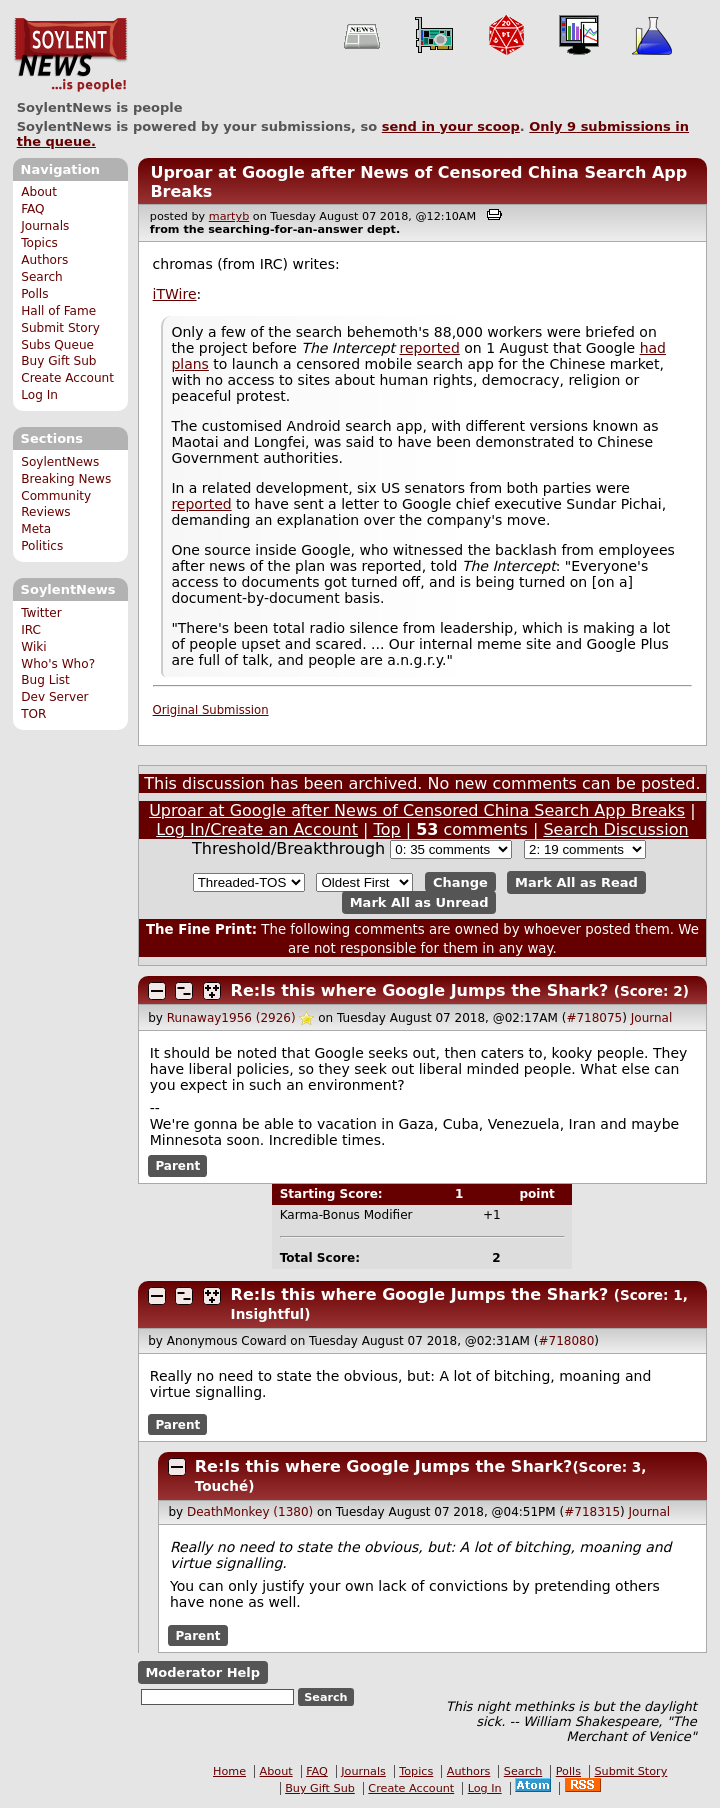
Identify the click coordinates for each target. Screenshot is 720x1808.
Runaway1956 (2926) (231, 1018)
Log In (39, 395)
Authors (44, 260)
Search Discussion (615, 829)
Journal (652, 1018)
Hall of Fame (58, 311)
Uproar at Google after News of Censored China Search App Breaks (417, 810)
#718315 (592, 1512)
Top (387, 829)
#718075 (594, 1018)
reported (430, 348)
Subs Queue (57, 345)
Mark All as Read (576, 882)
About (39, 192)
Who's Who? (58, 664)
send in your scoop (451, 126)
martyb (229, 216)
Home (229, 1771)
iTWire (175, 294)
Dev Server (54, 697)
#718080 (566, 1341)
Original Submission (211, 710)
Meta (36, 529)
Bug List (45, 680)
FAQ (32, 209)
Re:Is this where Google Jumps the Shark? (420, 990)
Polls (34, 294)
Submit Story (60, 328)
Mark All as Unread (419, 902)
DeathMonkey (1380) (250, 1512)
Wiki (33, 647)
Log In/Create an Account (257, 829)
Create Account (67, 378)
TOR (33, 714)
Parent (177, 1166)
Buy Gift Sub (58, 361)
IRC (31, 630)
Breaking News (66, 479)
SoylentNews (70, 55)
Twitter (41, 613)
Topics (39, 243)
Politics (42, 546)
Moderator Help (202, 1672)
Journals (45, 226)
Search (42, 277)
